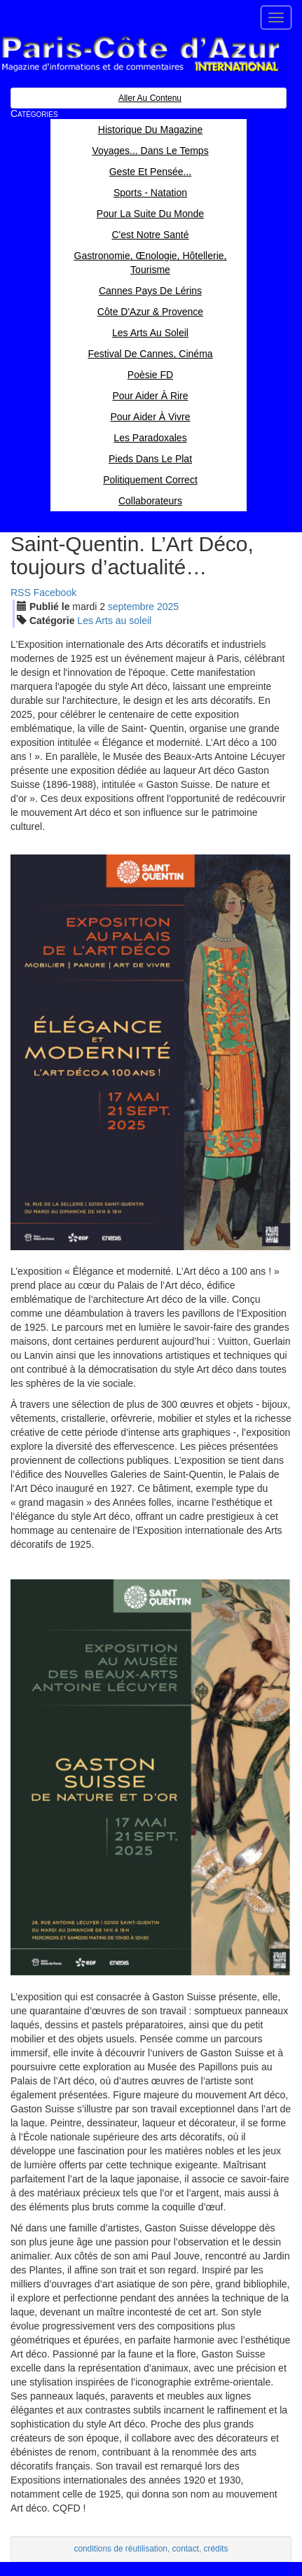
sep (131, 606)
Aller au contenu (149, 98)
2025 (168, 606)
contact (185, 2549)
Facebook (55, 592)
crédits (216, 2549)
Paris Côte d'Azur (140, 54)
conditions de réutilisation (120, 2549)
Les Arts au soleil (114, 620)
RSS (21, 592)
